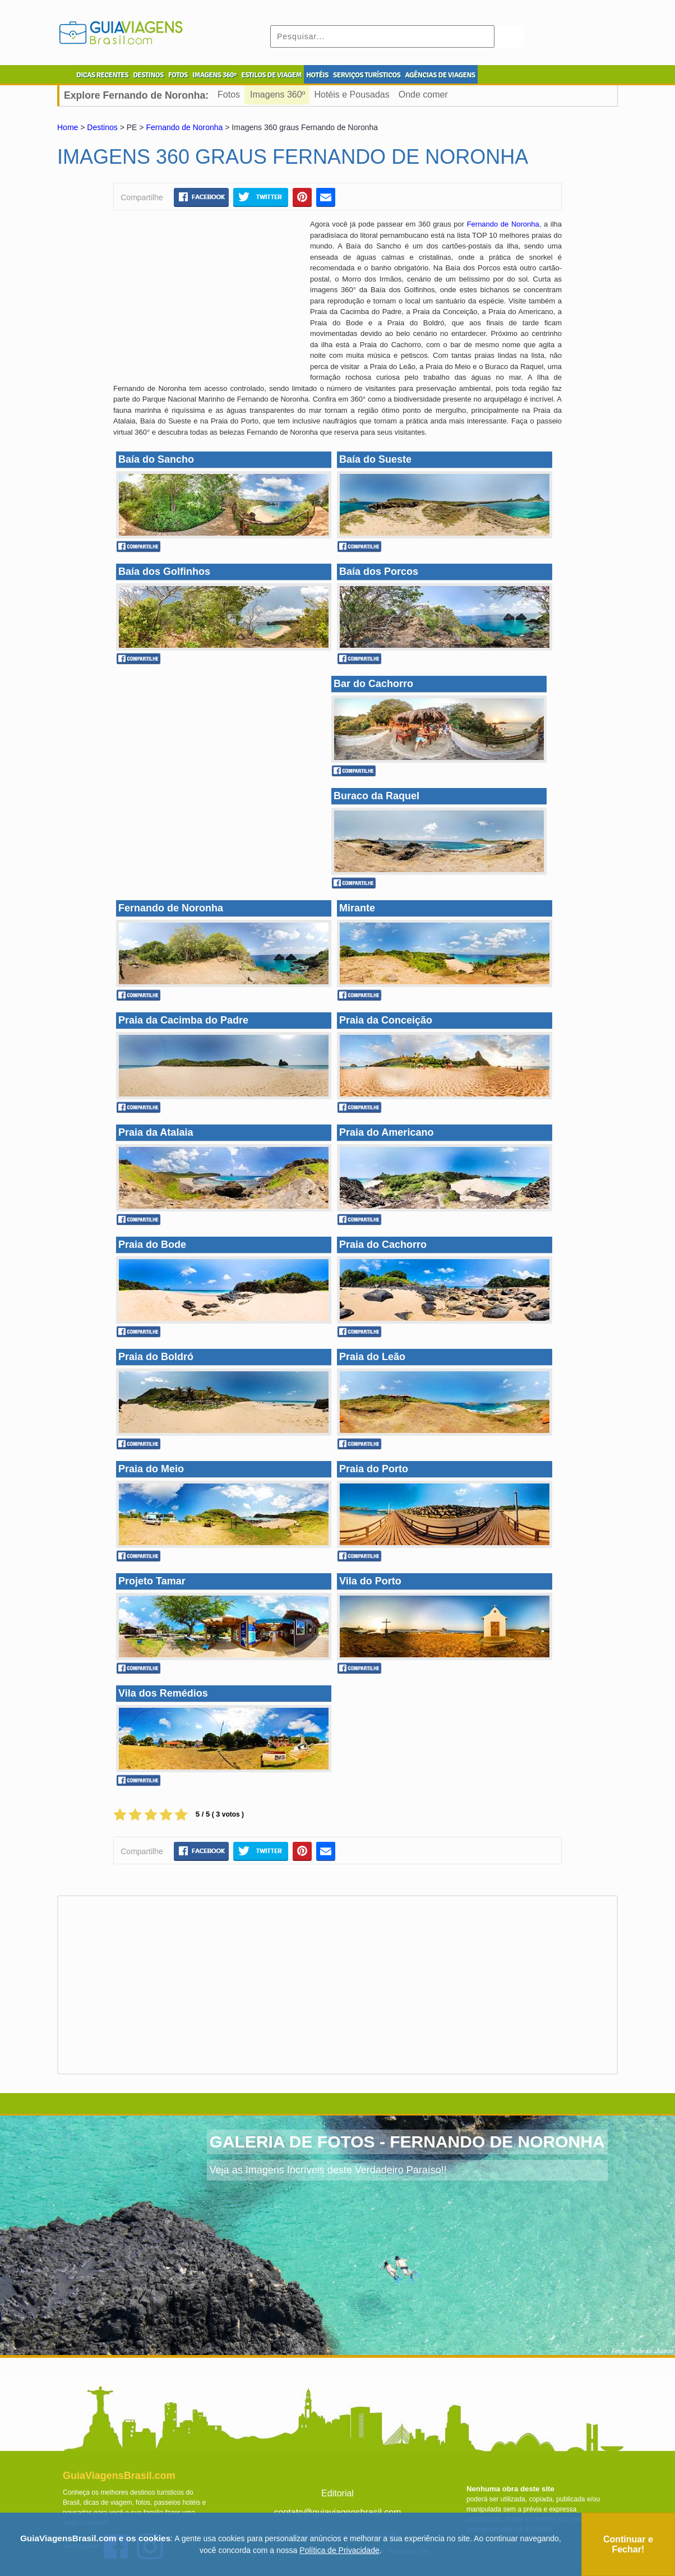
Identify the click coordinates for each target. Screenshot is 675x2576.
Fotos (229, 94)
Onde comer (423, 94)
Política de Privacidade (339, 2550)
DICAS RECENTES (102, 75)
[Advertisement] (207, 300)
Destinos (102, 127)
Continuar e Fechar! (628, 2544)
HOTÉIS (317, 75)
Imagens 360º (277, 94)
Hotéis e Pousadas (351, 94)
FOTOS (178, 75)
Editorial (337, 2493)
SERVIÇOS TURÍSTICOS (366, 75)
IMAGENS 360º (214, 75)
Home (67, 127)
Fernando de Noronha (184, 127)
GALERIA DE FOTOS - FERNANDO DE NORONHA (407, 2141)
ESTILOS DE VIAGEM (271, 75)
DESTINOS (148, 75)
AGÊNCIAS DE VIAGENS (440, 75)
